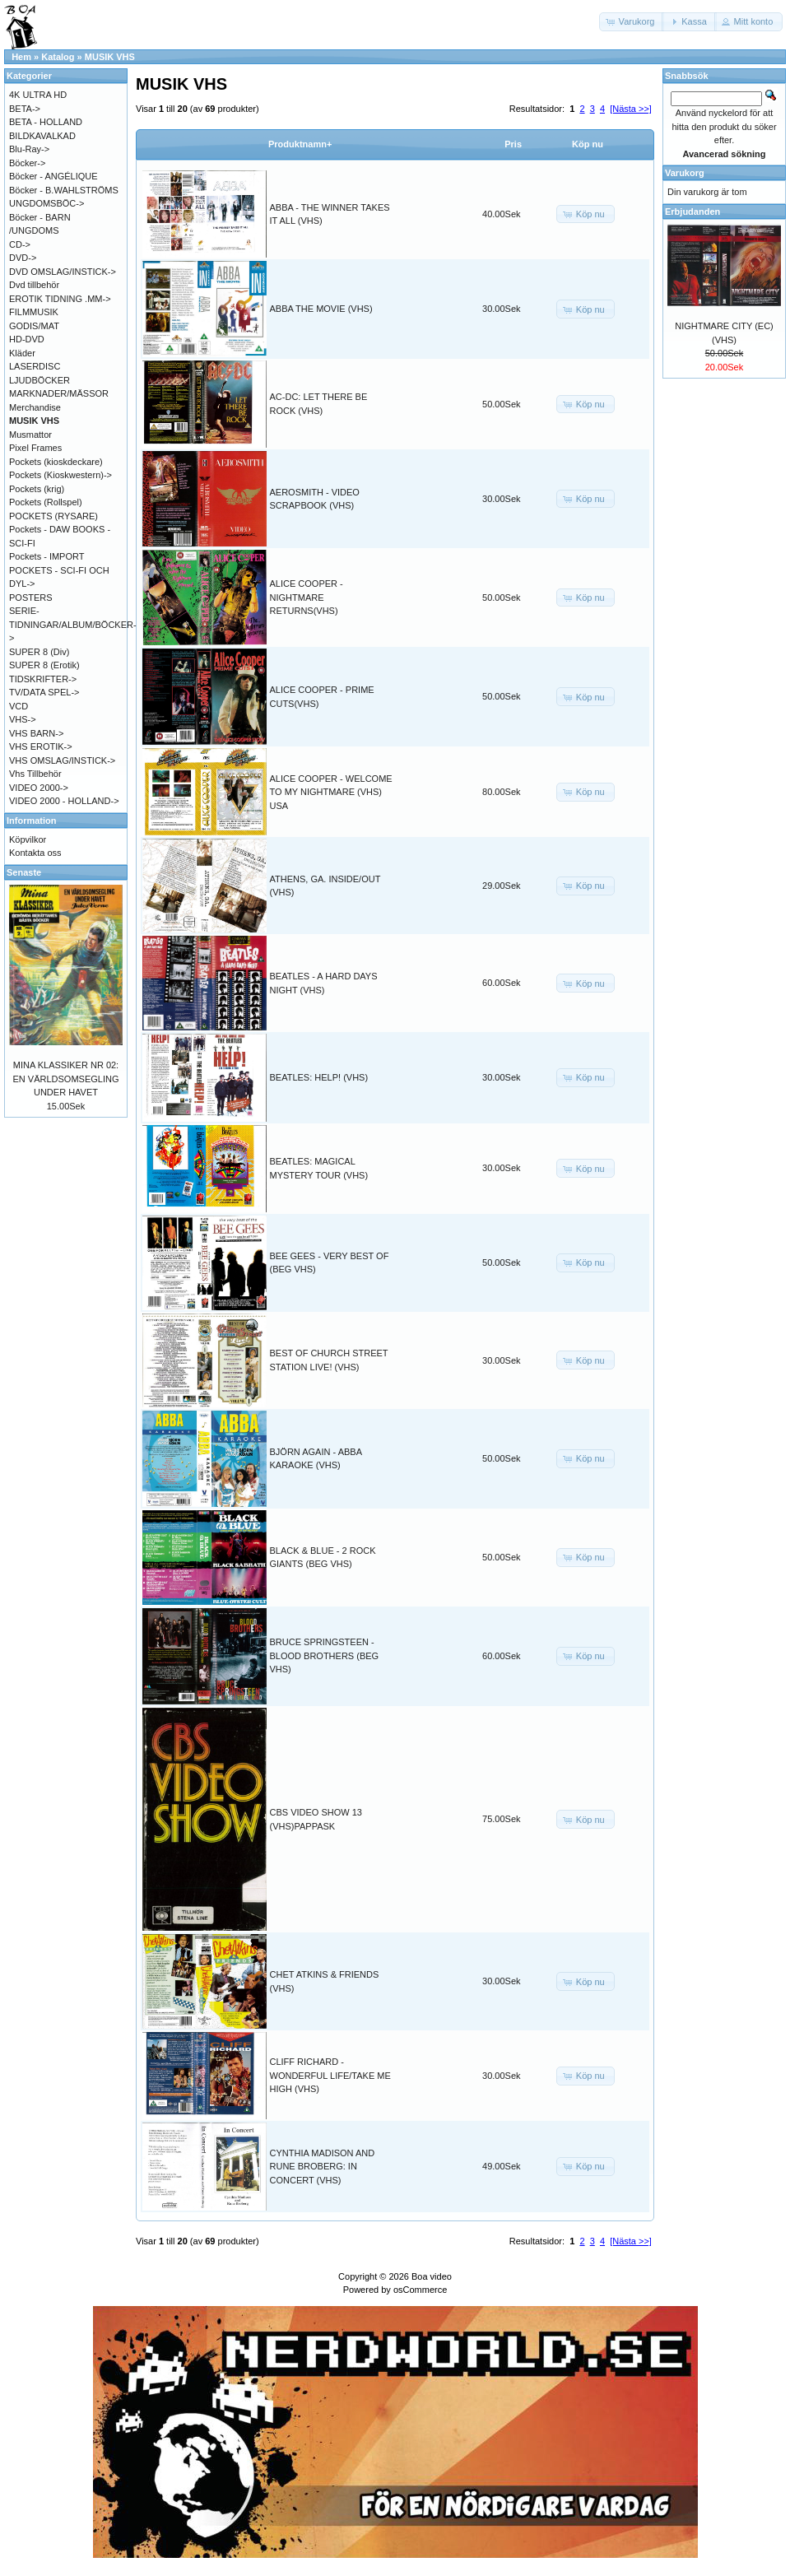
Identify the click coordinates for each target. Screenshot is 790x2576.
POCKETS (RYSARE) (53, 516)
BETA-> (24, 109)
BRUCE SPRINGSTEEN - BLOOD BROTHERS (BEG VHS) (324, 1655)
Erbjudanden (692, 211)
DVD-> (22, 258)
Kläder (22, 353)
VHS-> (22, 719)
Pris (513, 144)
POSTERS (31, 597)
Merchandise (35, 407)
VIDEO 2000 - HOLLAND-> (64, 801)
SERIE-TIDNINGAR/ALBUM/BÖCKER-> (73, 624)
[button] (632, 21)
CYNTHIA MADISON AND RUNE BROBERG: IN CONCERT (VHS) (322, 2166)
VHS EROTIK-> (40, 746)
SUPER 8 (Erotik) (44, 665)
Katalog (57, 57)
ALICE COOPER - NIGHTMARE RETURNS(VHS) (306, 597)
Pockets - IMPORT (46, 556)
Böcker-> (27, 163)
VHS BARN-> (36, 733)
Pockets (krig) (36, 489)
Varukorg (684, 173)
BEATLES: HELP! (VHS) (319, 1077)
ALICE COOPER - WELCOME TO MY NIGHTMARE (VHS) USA (331, 792)
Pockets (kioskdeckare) (56, 462)
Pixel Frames (35, 448)
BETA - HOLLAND (45, 122)
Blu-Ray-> (29, 149)
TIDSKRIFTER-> (43, 679)
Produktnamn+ (300, 144)
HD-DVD (26, 339)
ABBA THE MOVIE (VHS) (321, 309)
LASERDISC (34, 366)
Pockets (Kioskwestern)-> (60, 475)
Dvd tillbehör (34, 285)
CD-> (19, 244)
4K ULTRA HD (38, 95)
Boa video (431, 2276)
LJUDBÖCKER (39, 380)
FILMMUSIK (33, 312)
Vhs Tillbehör (35, 774)
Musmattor (30, 434)
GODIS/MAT (34, 326)
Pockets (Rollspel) (45, 502)
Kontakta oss (35, 853)
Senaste (24, 872)
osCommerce (420, 2290)
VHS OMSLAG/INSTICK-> (62, 760)
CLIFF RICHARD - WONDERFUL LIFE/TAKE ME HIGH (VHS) (330, 2075)
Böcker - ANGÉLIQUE (53, 176)
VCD (18, 706)
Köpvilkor (27, 839)
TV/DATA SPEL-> (44, 692)
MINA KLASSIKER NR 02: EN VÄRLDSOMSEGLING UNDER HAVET (66, 1078)
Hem (21, 57)
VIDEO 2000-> (38, 788)
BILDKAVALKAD (42, 136)
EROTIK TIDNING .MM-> (60, 299)
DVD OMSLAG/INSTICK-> (62, 272)
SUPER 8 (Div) (39, 652)
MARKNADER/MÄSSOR (59, 393)
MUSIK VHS (110, 57)
